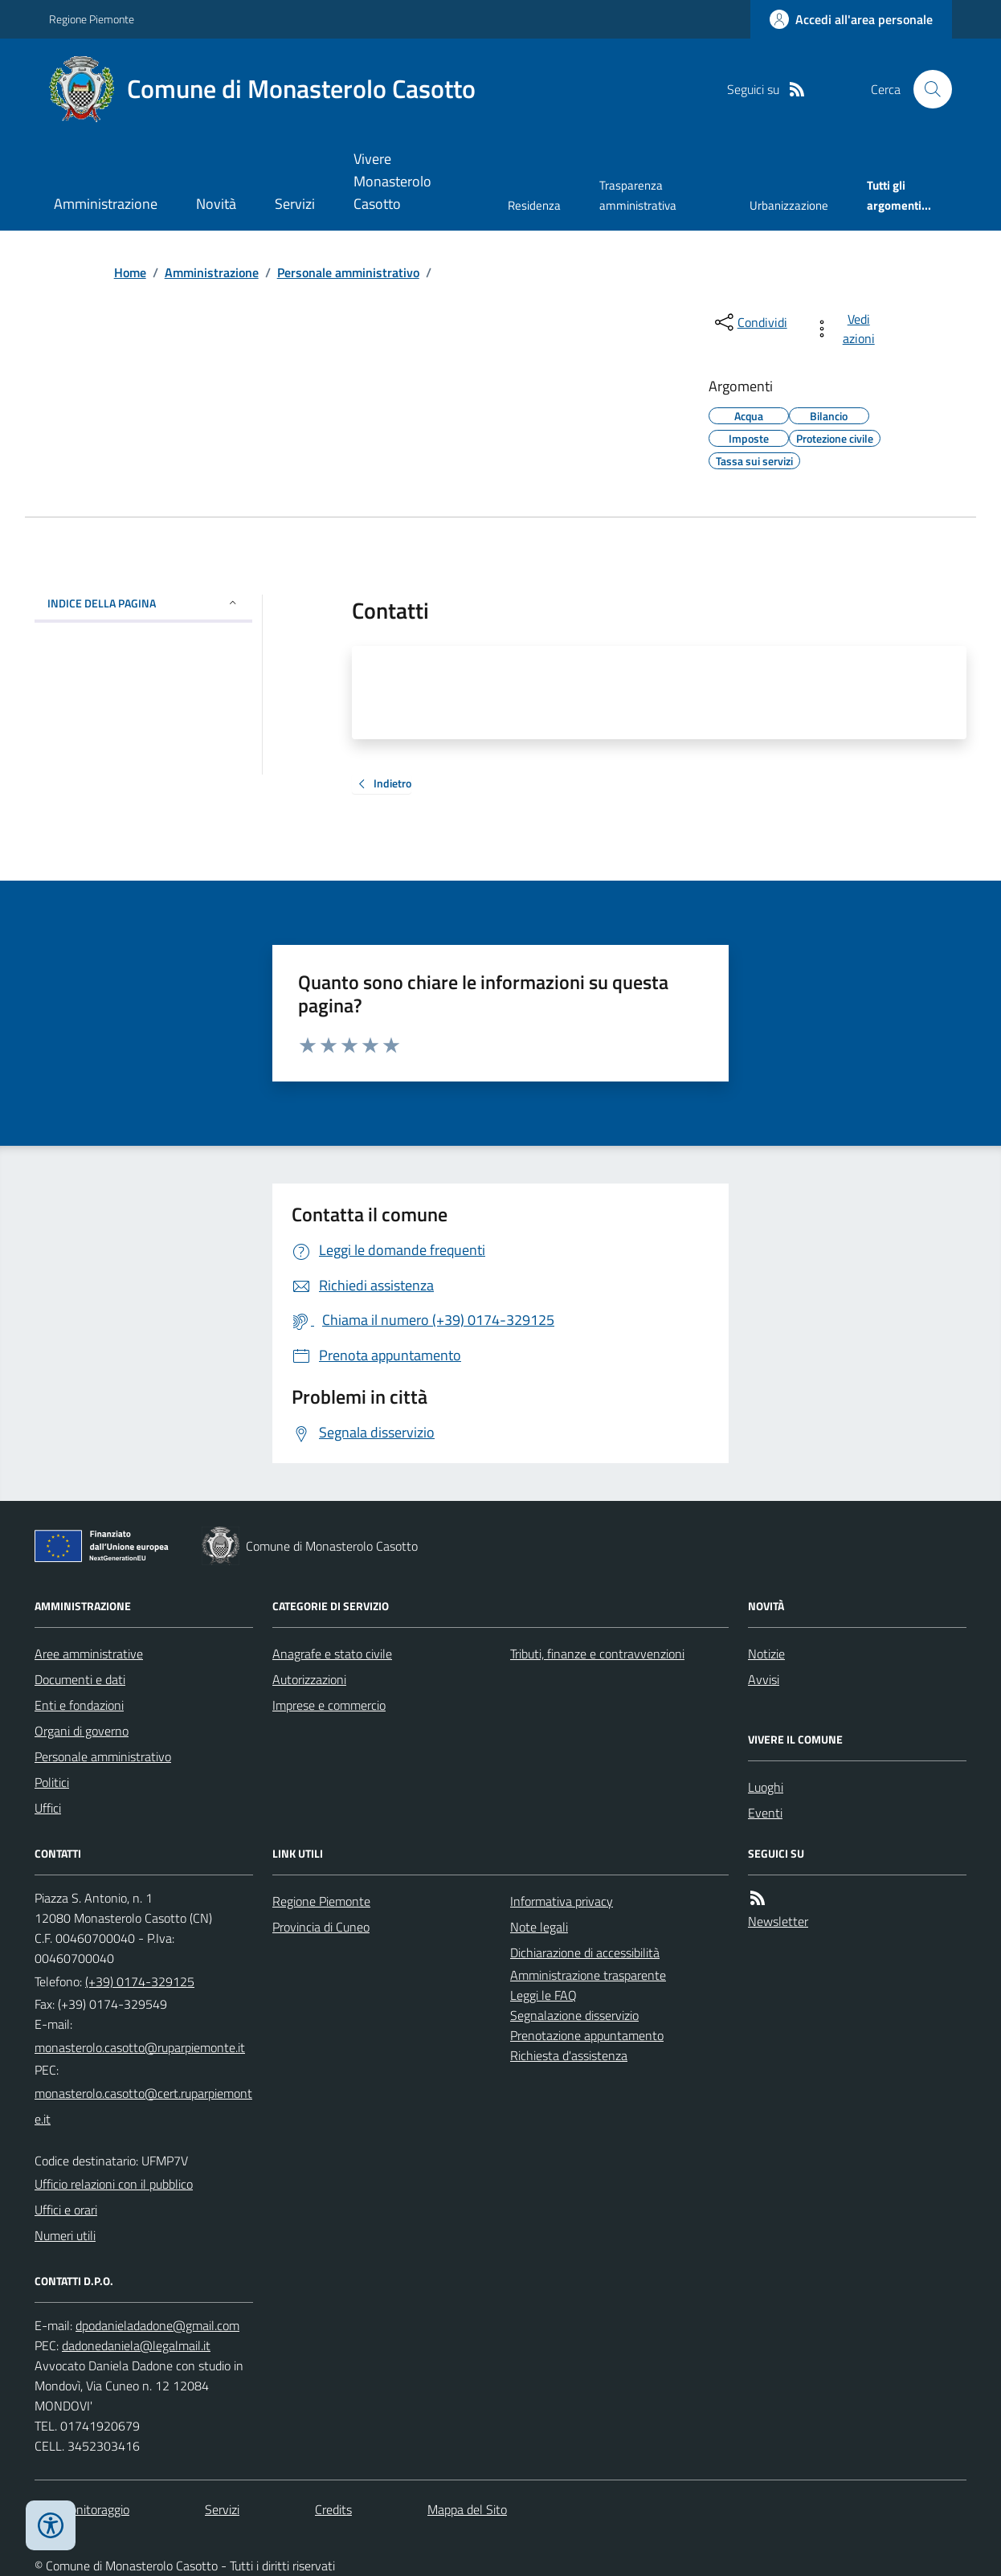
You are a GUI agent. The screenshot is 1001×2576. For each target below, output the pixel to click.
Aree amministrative (89, 1653)
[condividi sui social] (750, 322)
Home (130, 272)
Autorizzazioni (309, 1679)
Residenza (534, 205)
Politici (52, 1782)
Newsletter (778, 1921)
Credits (333, 2509)
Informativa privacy (561, 1901)
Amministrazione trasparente (588, 1975)
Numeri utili (65, 2235)
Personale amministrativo (348, 272)
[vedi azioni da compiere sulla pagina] (847, 328)
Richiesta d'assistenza (568, 2055)
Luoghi (765, 1787)
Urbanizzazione (789, 205)
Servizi (295, 204)
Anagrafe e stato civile (332, 1653)
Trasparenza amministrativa (637, 195)
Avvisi (763, 1679)
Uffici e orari (66, 2209)
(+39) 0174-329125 (139, 1981)
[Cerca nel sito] (926, 89)
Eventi (765, 1812)
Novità (216, 204)
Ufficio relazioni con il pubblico (114, 2184)
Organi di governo (82, 1730)
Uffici (48, 1808)
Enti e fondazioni (79, 1705)
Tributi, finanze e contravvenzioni (597, 1653)
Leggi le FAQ (543, 1995)
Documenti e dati (80, 1679)
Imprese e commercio (329, 1705)
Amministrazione (105, 204)
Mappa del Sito (467, 2509)
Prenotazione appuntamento (587, 2035)
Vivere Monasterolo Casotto (392, 181)
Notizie (766, 1653)
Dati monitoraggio (82, 2509)
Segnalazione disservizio (574, 2015)
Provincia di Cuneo (321, 1926)
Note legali (539, 1926)
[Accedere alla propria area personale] (851, 19)
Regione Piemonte (91, 18)
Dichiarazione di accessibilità (585, 1952)
